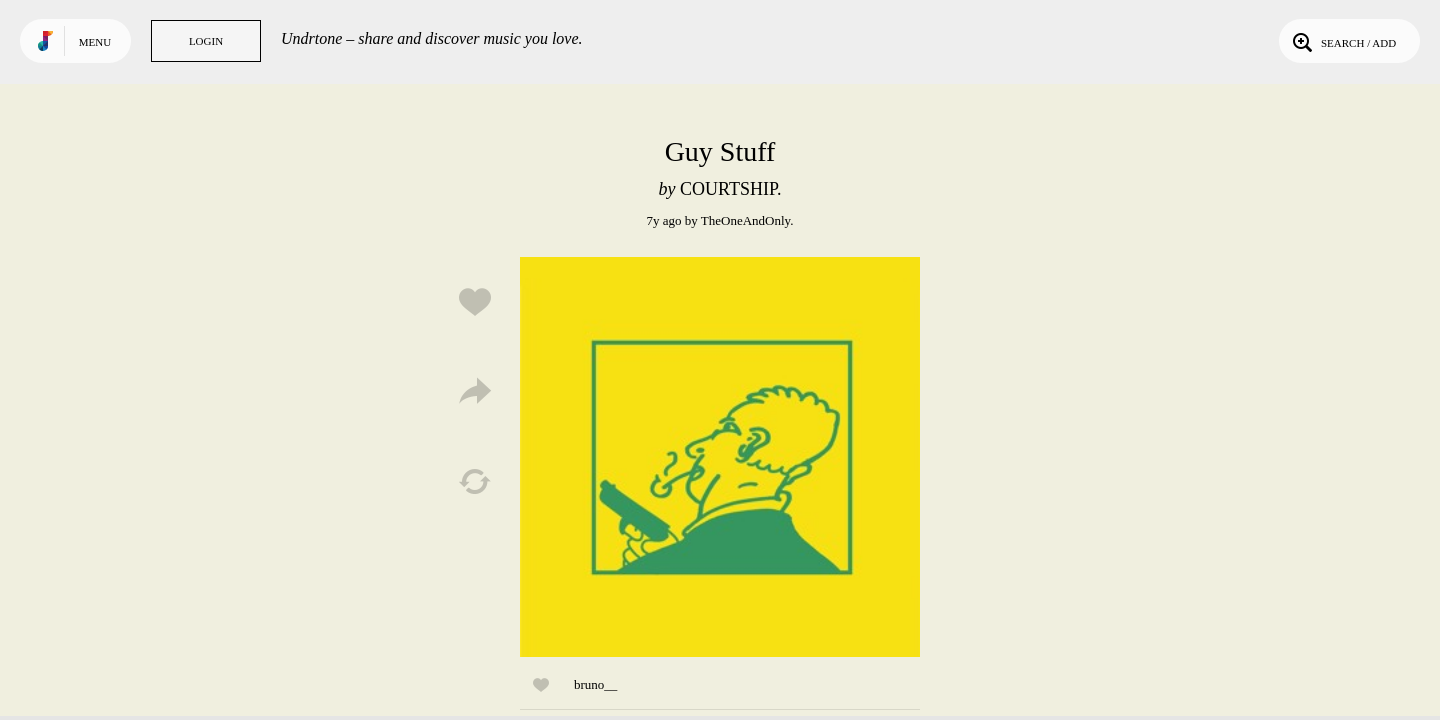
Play (720, 457)
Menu (95, 42)
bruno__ (595, 684)
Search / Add (1342, 41)
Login (206, 41)
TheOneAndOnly (745, 220)
